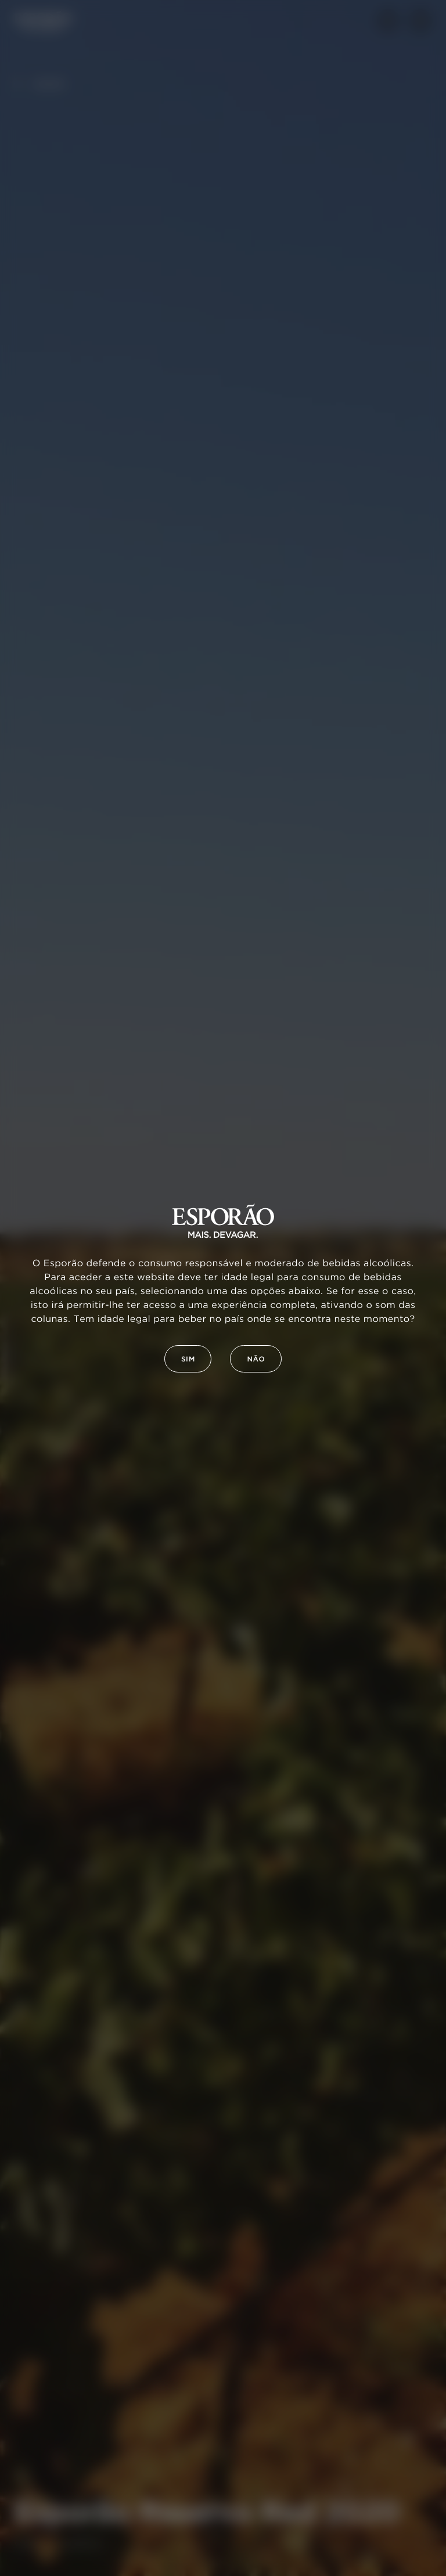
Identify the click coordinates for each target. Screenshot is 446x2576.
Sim (188, 1359)
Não (256, 1359)
